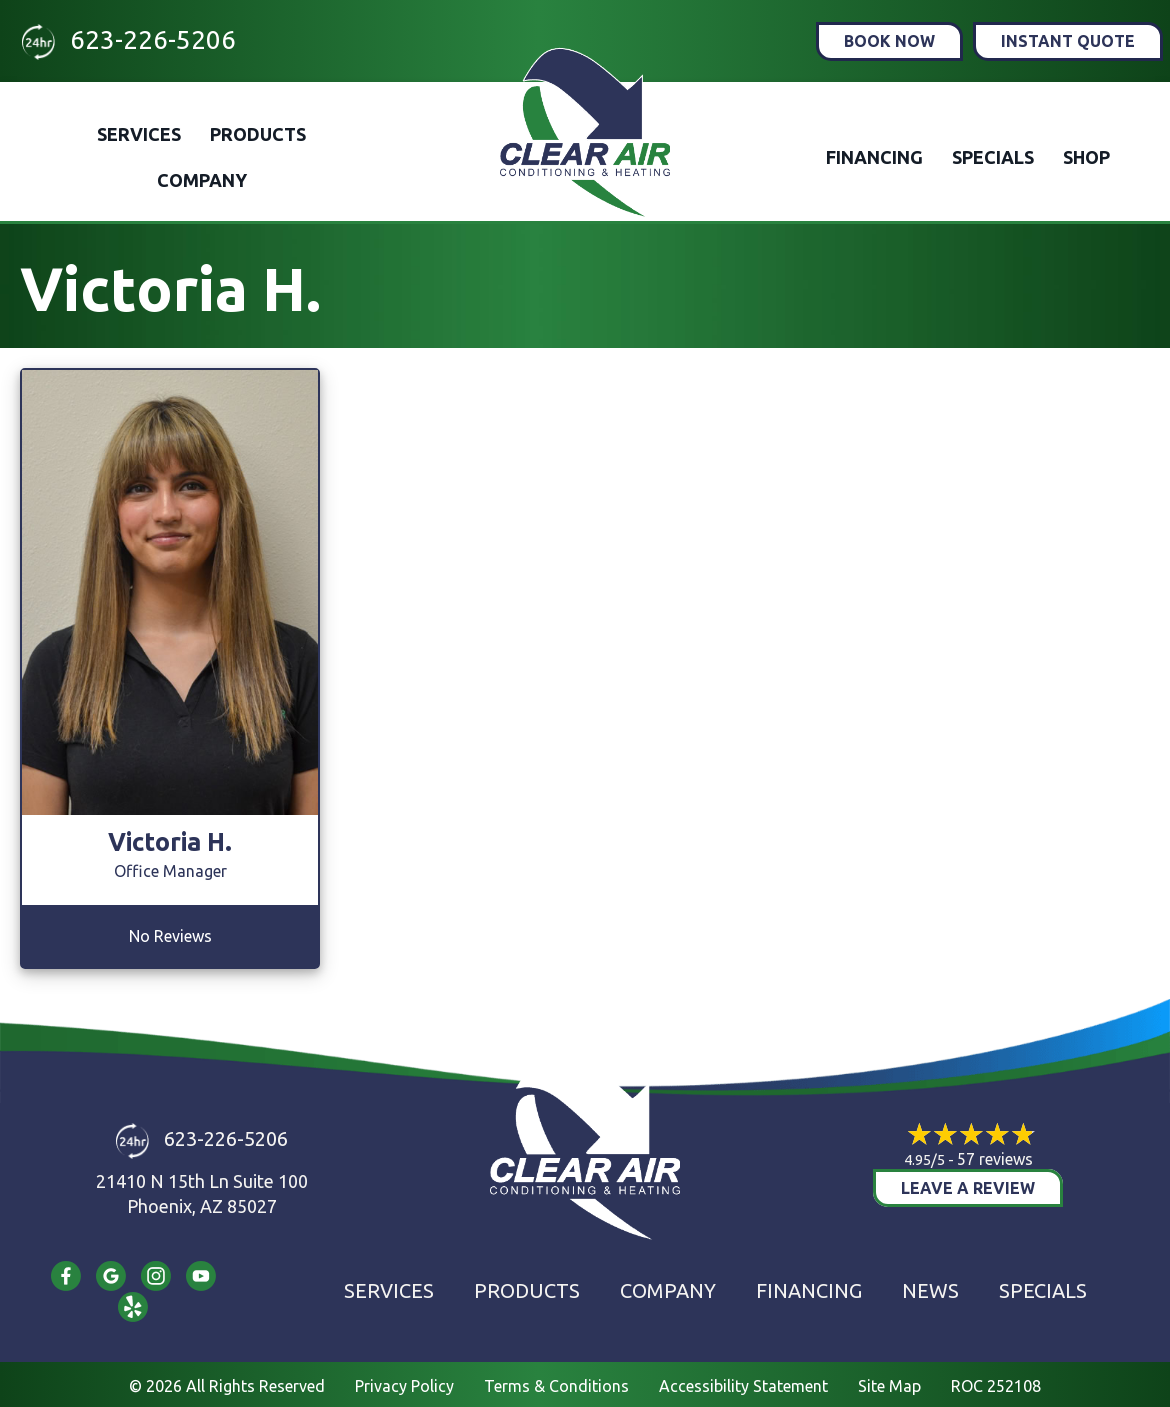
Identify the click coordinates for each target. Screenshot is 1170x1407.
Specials (993, 157)
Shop (1086, 157)
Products (258, 134)
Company (202, 180)
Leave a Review (968, 1188)
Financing (874, 157)
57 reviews (995, 1159)
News (930, 1290)
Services (139, 134)
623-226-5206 (153, 39)
